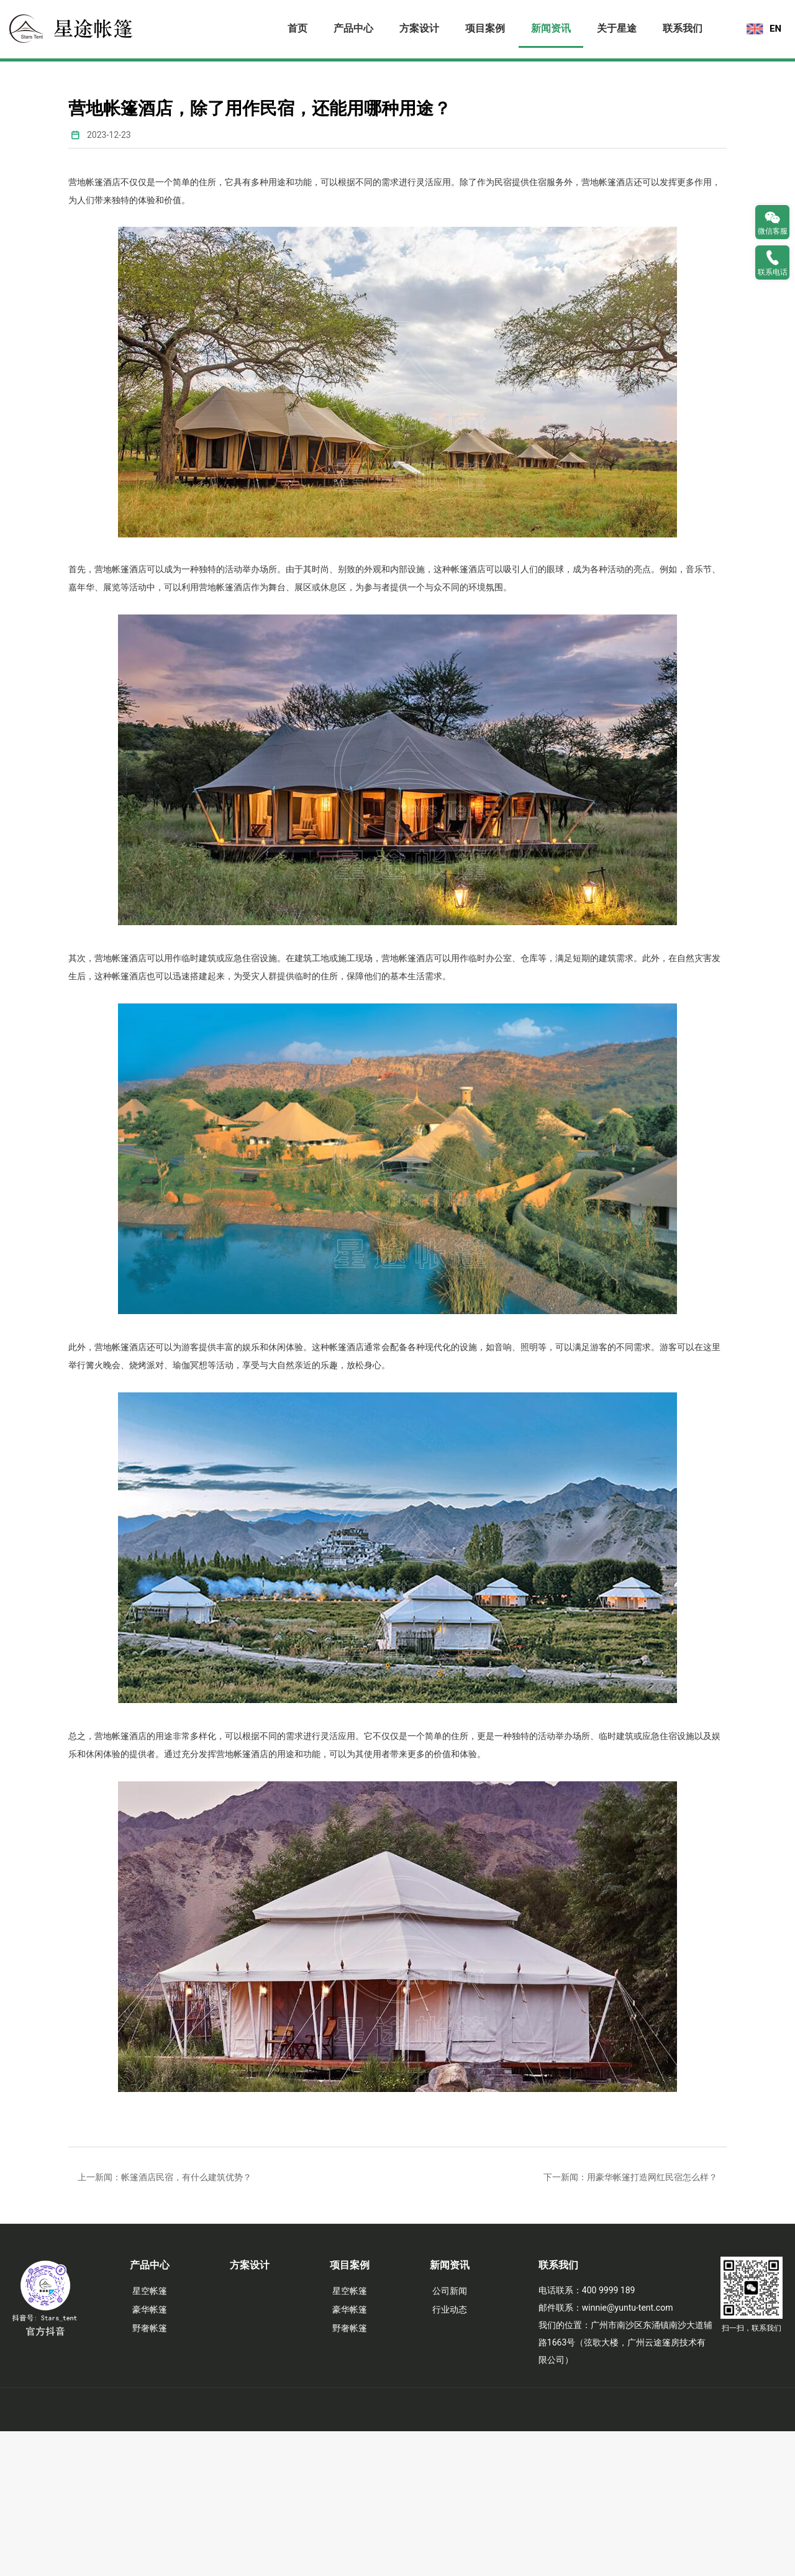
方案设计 (419, 28)
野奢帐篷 (149, 2473)
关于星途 (617, 28)
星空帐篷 (149, 2436)
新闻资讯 (551, 28)
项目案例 (485, 28)
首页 (297, 28)
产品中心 (353, 28)
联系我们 (682, 28)
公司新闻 (449, 2436)
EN (775, 28)
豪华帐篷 (149, 2454)
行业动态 (449, 2454)
